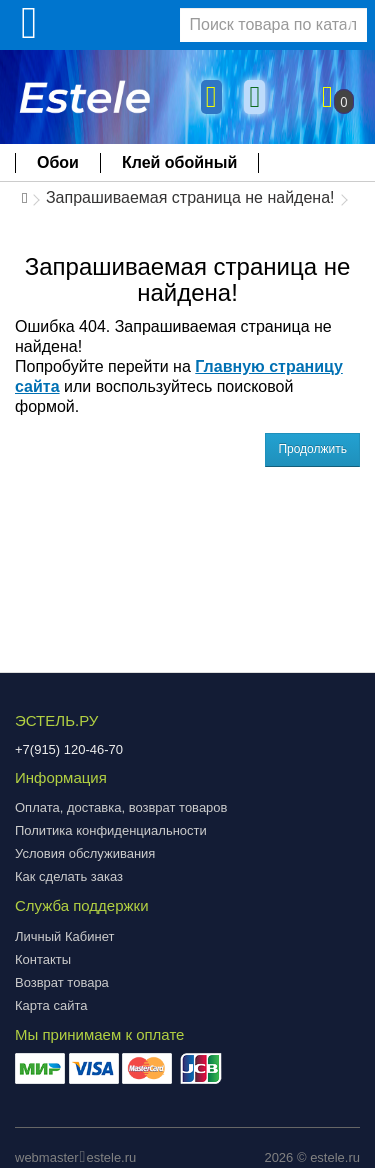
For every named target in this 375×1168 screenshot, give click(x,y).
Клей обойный (179, 162)
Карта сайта (51, 1005)
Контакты (43, 959)
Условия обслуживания (85, 853)
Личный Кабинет (64, 936)
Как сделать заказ (69, 876)
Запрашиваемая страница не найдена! (190, 197)
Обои (58, 162)
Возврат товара (62, 982)
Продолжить (312, 449)
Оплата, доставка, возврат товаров (121, 807)
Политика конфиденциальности (111, 830)
